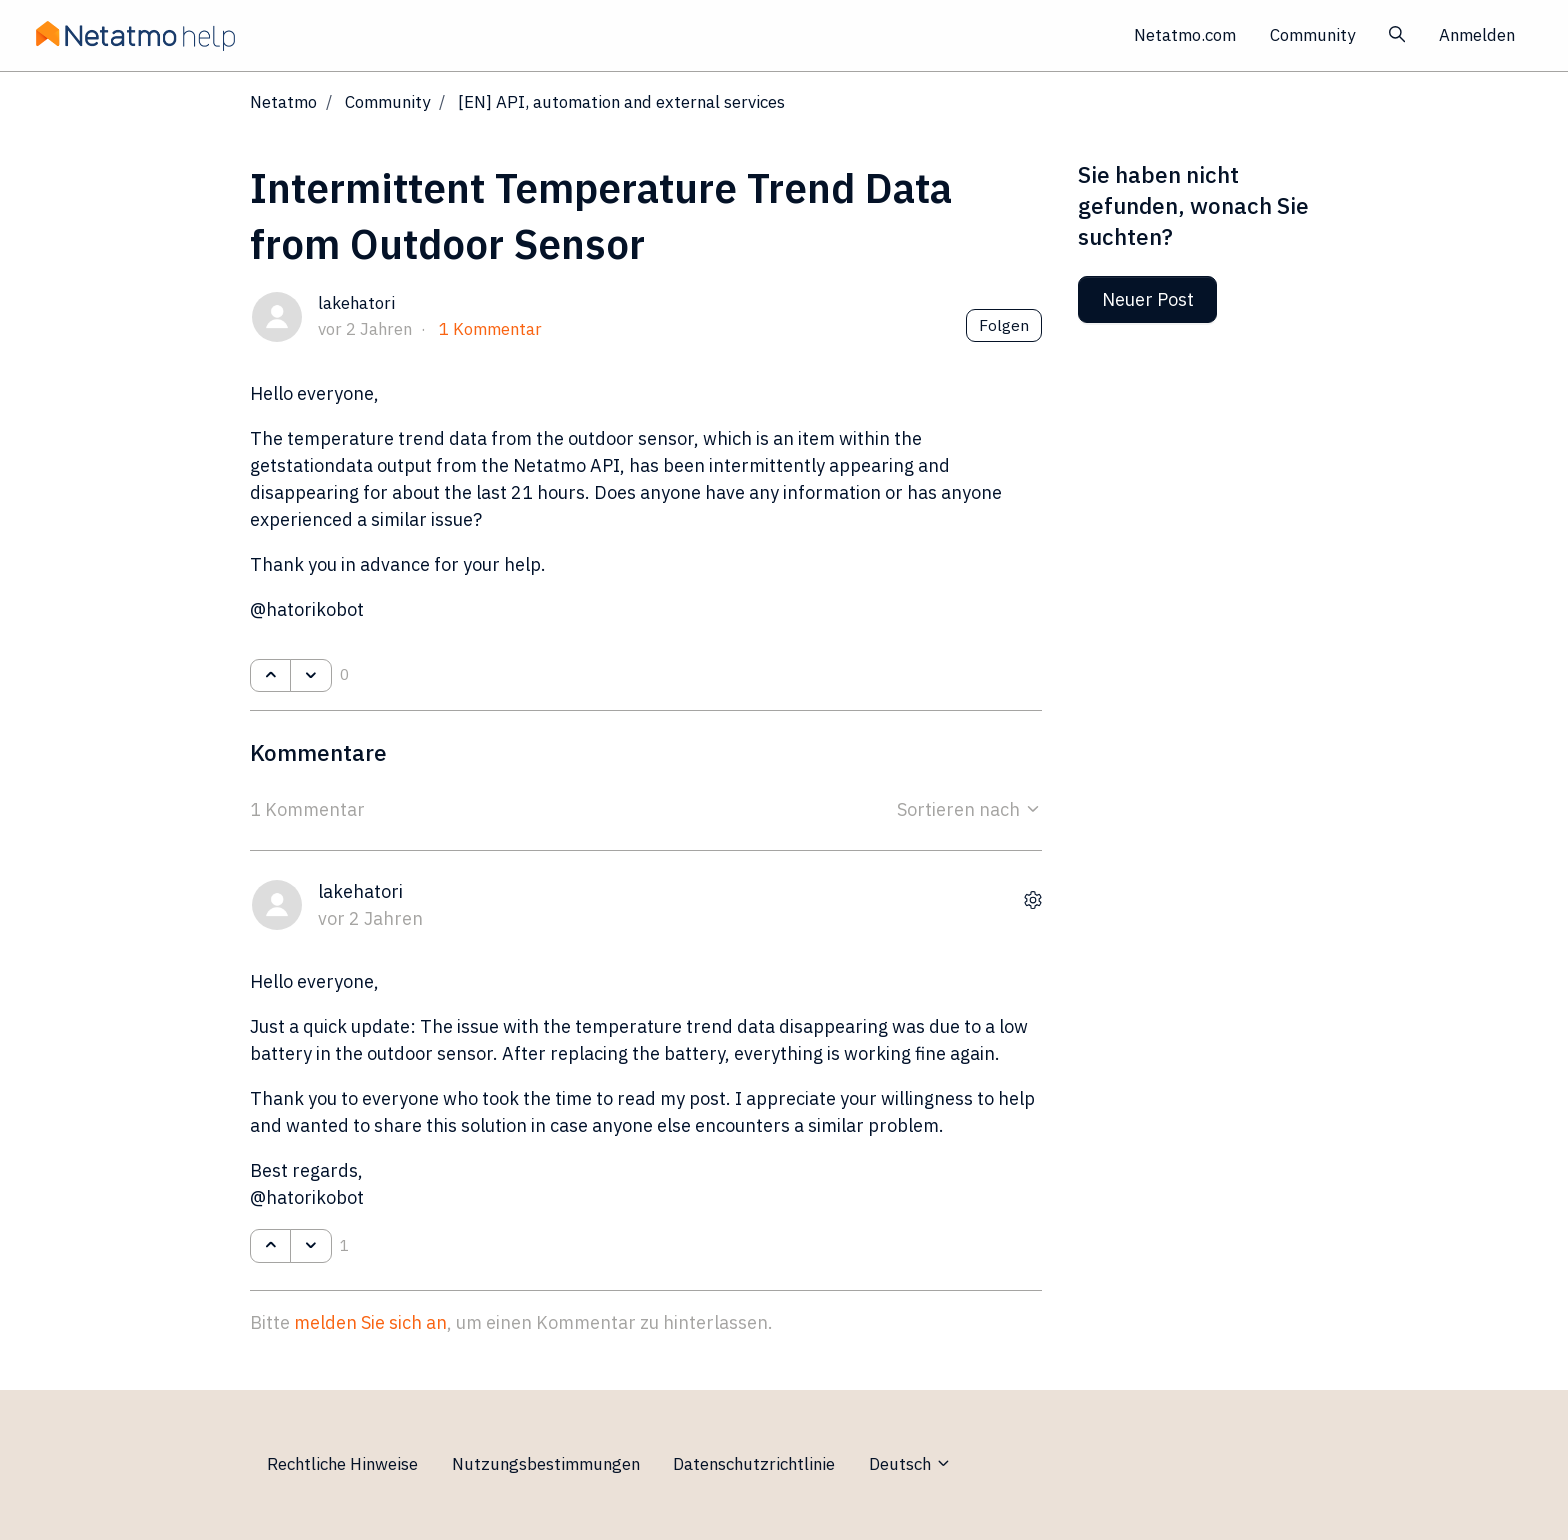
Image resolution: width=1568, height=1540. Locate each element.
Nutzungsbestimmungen (546, 1464)
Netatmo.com (1185, 35)
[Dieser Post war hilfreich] (270, 676)
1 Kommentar (490, 329)
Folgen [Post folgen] (1004, 325)
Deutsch (910, 1464)
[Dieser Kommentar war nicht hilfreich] (310, 1246)
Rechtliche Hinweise (342, 1464)
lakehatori (356, 303)
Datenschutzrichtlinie (754, 1464)
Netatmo (283, 102)
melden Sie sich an (370, 1322)
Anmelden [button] (1477, 35)
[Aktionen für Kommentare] (1033, 900)
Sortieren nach (969, 809)
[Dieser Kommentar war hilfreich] (270, 1246)
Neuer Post (1148, 299)
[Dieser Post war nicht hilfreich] (310, 676)
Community (1312, 35)
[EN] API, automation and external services (621, 102)
